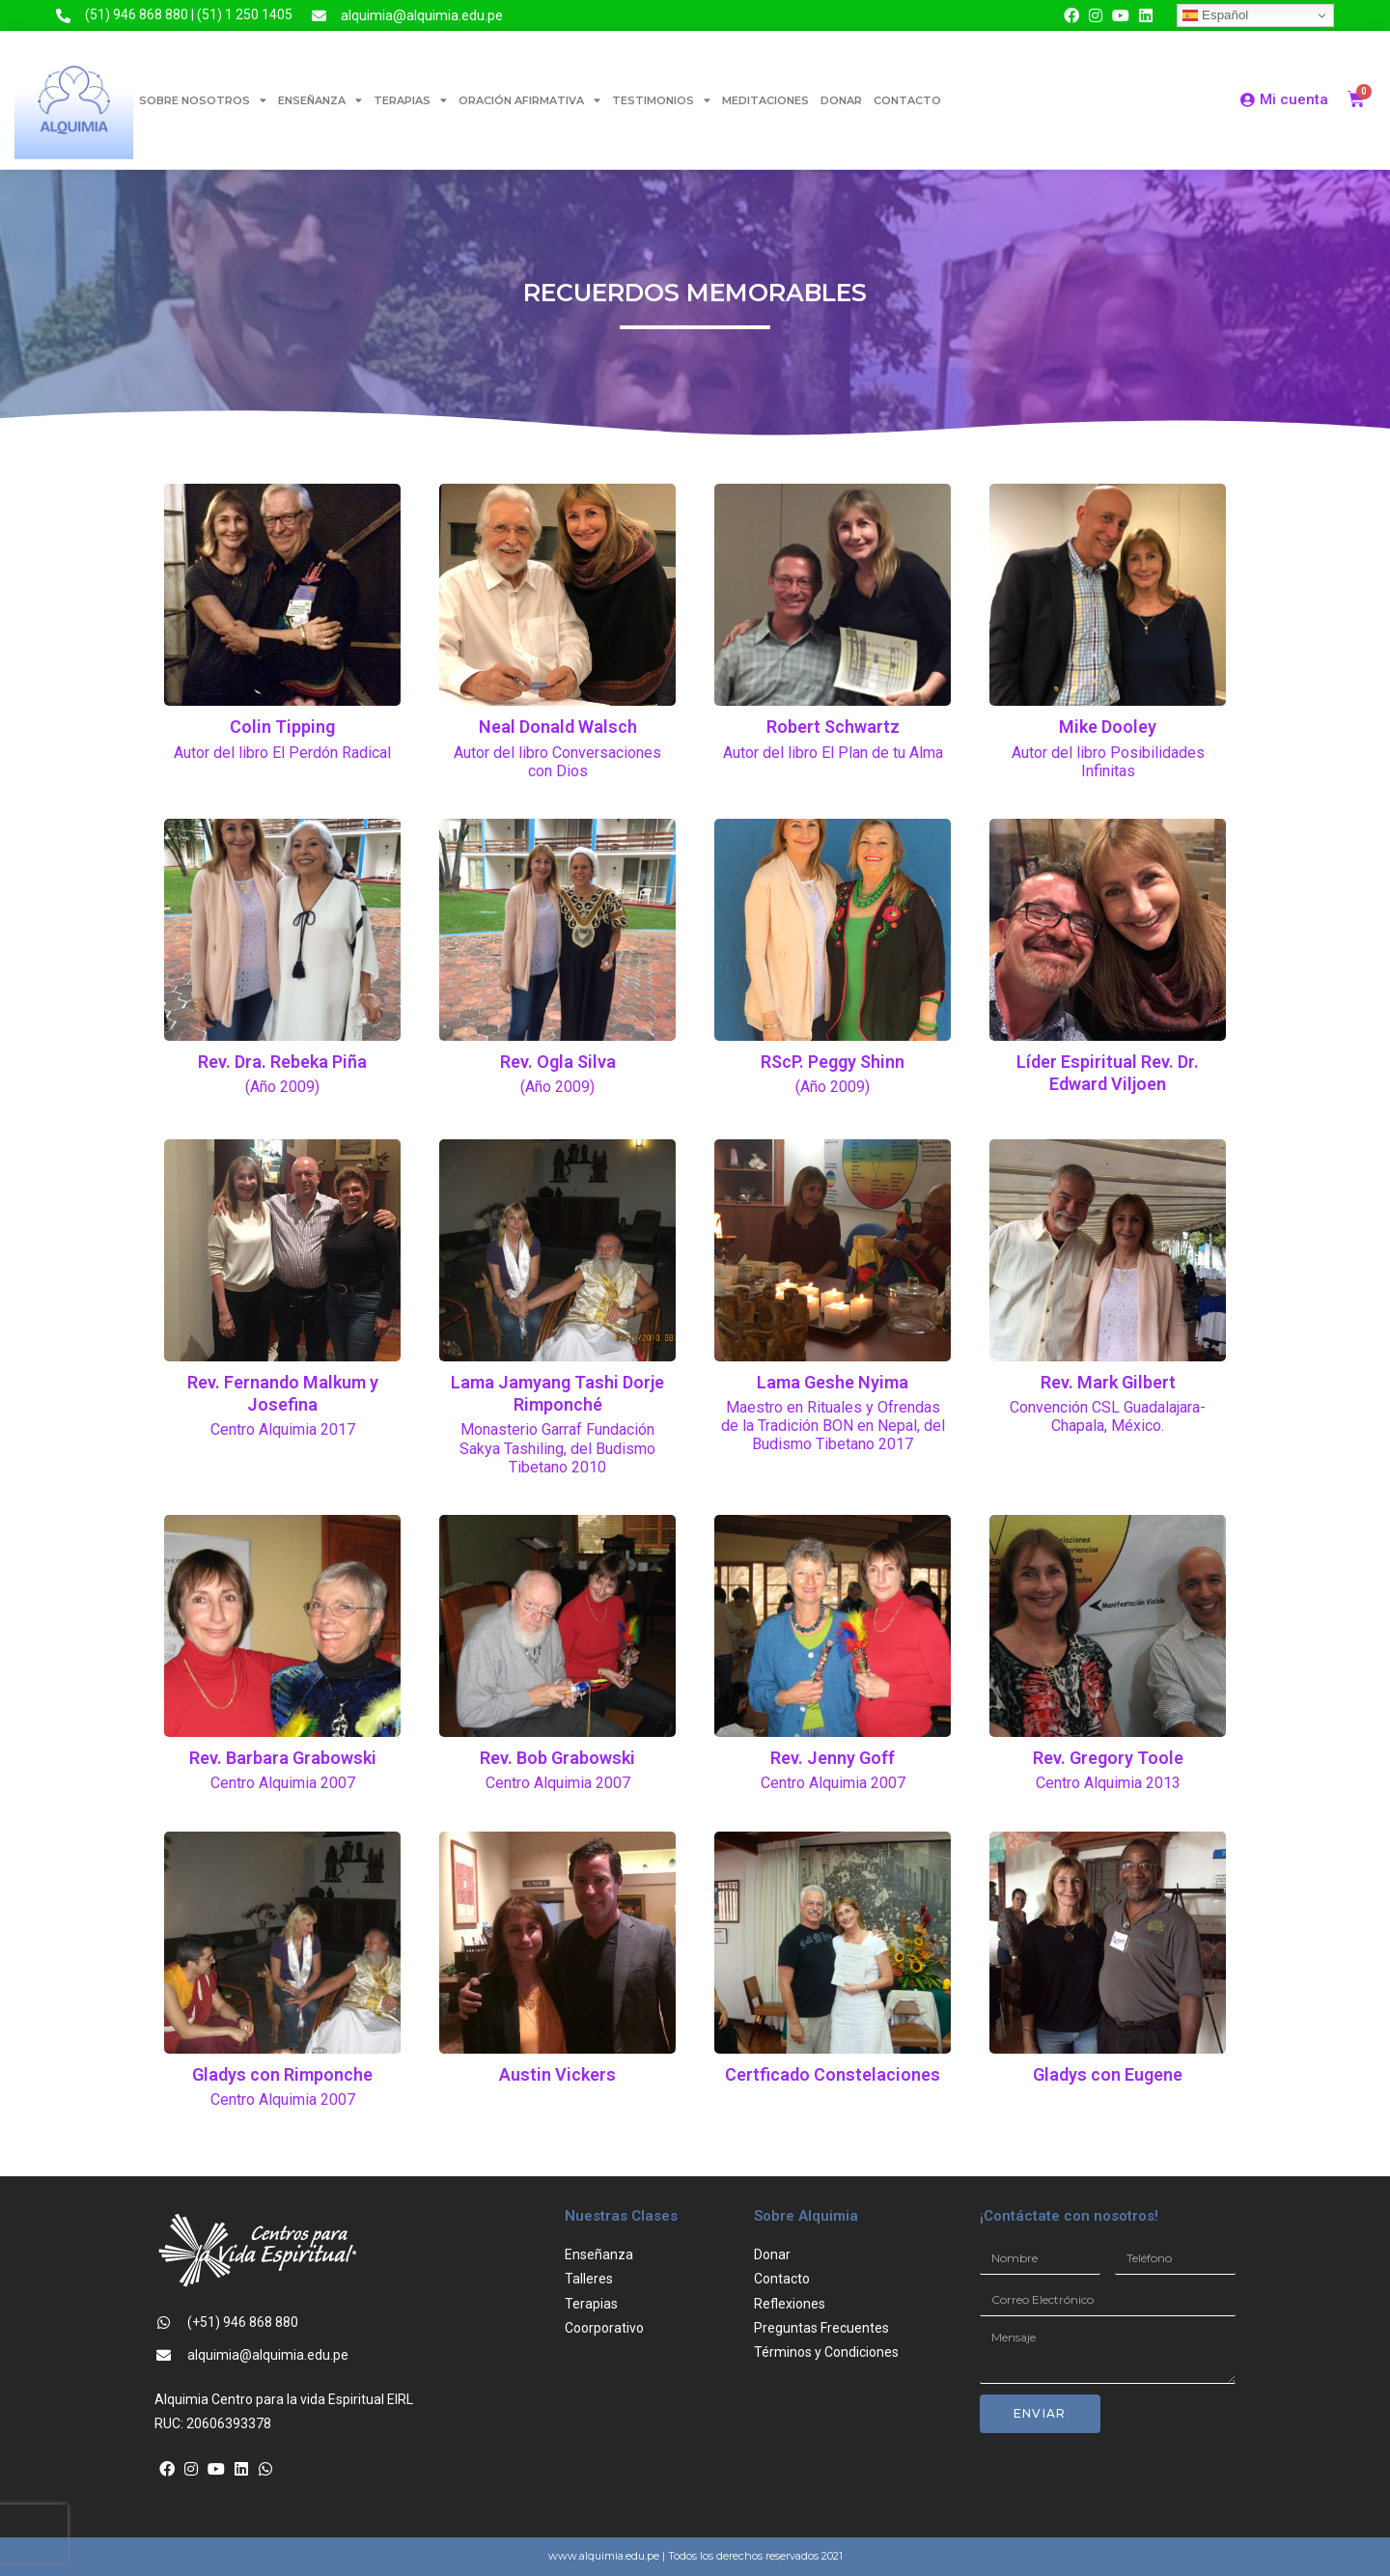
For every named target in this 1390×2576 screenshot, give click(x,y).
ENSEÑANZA (320, 100)
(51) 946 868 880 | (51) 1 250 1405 (188, 14)
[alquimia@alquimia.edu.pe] (319, 16)
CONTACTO (907, 100)
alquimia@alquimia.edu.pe (422, 15)
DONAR (841, 100)
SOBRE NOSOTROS (202, 100)
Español (1215, 15)
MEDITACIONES (765, 100)
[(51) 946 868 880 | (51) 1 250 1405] (63, 16)
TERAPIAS (410, 100)
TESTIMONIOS (661, 100)
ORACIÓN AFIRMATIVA (529, 100)
